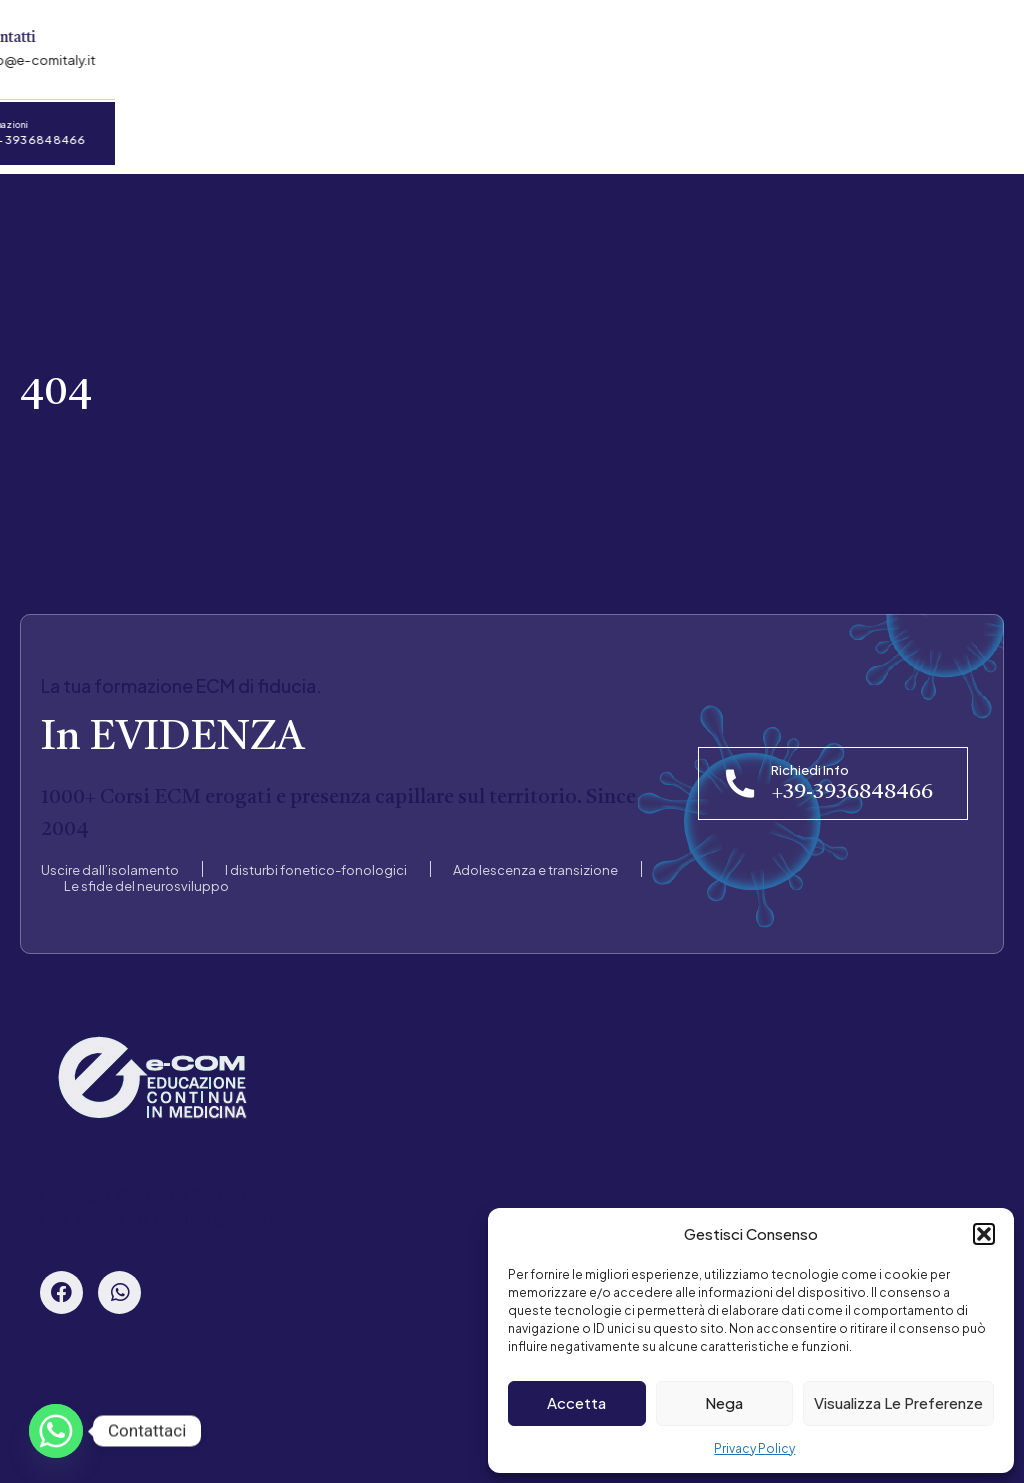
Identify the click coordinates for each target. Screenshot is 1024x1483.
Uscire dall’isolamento (110, 859)
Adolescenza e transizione (535, 859)
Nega (724, 1402)
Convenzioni (371, 131)
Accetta (576, 1402)
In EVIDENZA (172, 727)
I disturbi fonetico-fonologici (316, 859)
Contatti (592, 131)
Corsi (257, 131)
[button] (984, 1234)
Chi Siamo (151, 131)
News (488, 131)
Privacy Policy (754, 1448)
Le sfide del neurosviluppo (146, 875)
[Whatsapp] (56, 1431)
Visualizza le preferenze (898, 1402)
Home (42, 131)
